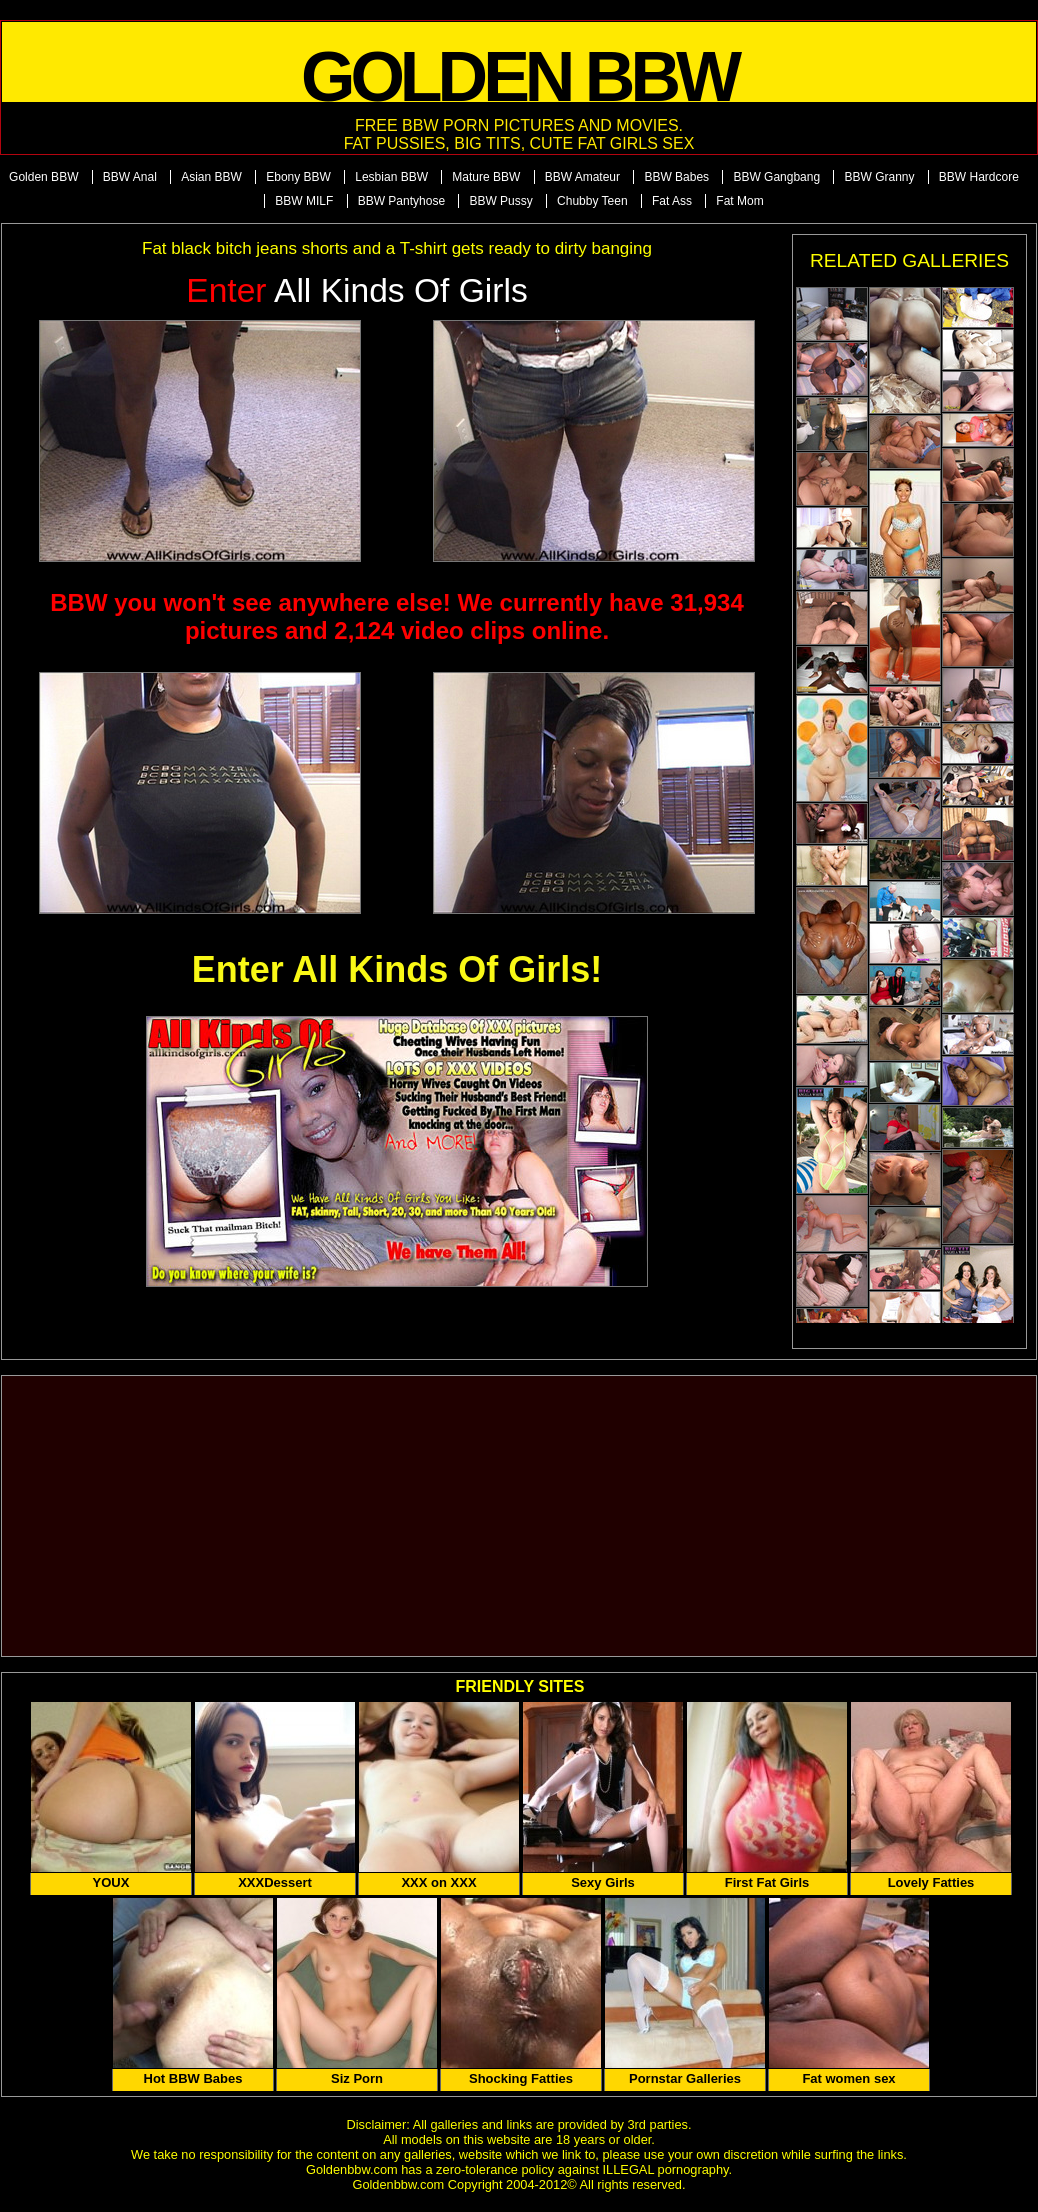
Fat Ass (672, 201)
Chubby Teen (592, 201)
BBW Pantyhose (401, 201)
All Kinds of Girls (357, 290)
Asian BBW (211, 177)
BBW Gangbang (776, 177)
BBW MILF (304, 201)
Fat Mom (739, 201)
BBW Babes (676, 177)
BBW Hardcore (979, 177)
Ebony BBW (298, 177)
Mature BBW (486, 177)
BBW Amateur (582, 177)
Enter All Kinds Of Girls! (397, 969)
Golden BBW (43, 177)
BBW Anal (130, 177)
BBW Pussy (500, 201)
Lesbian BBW (391, 177)
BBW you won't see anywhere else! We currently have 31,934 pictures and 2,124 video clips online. (397, 616)
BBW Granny (879, 177)
